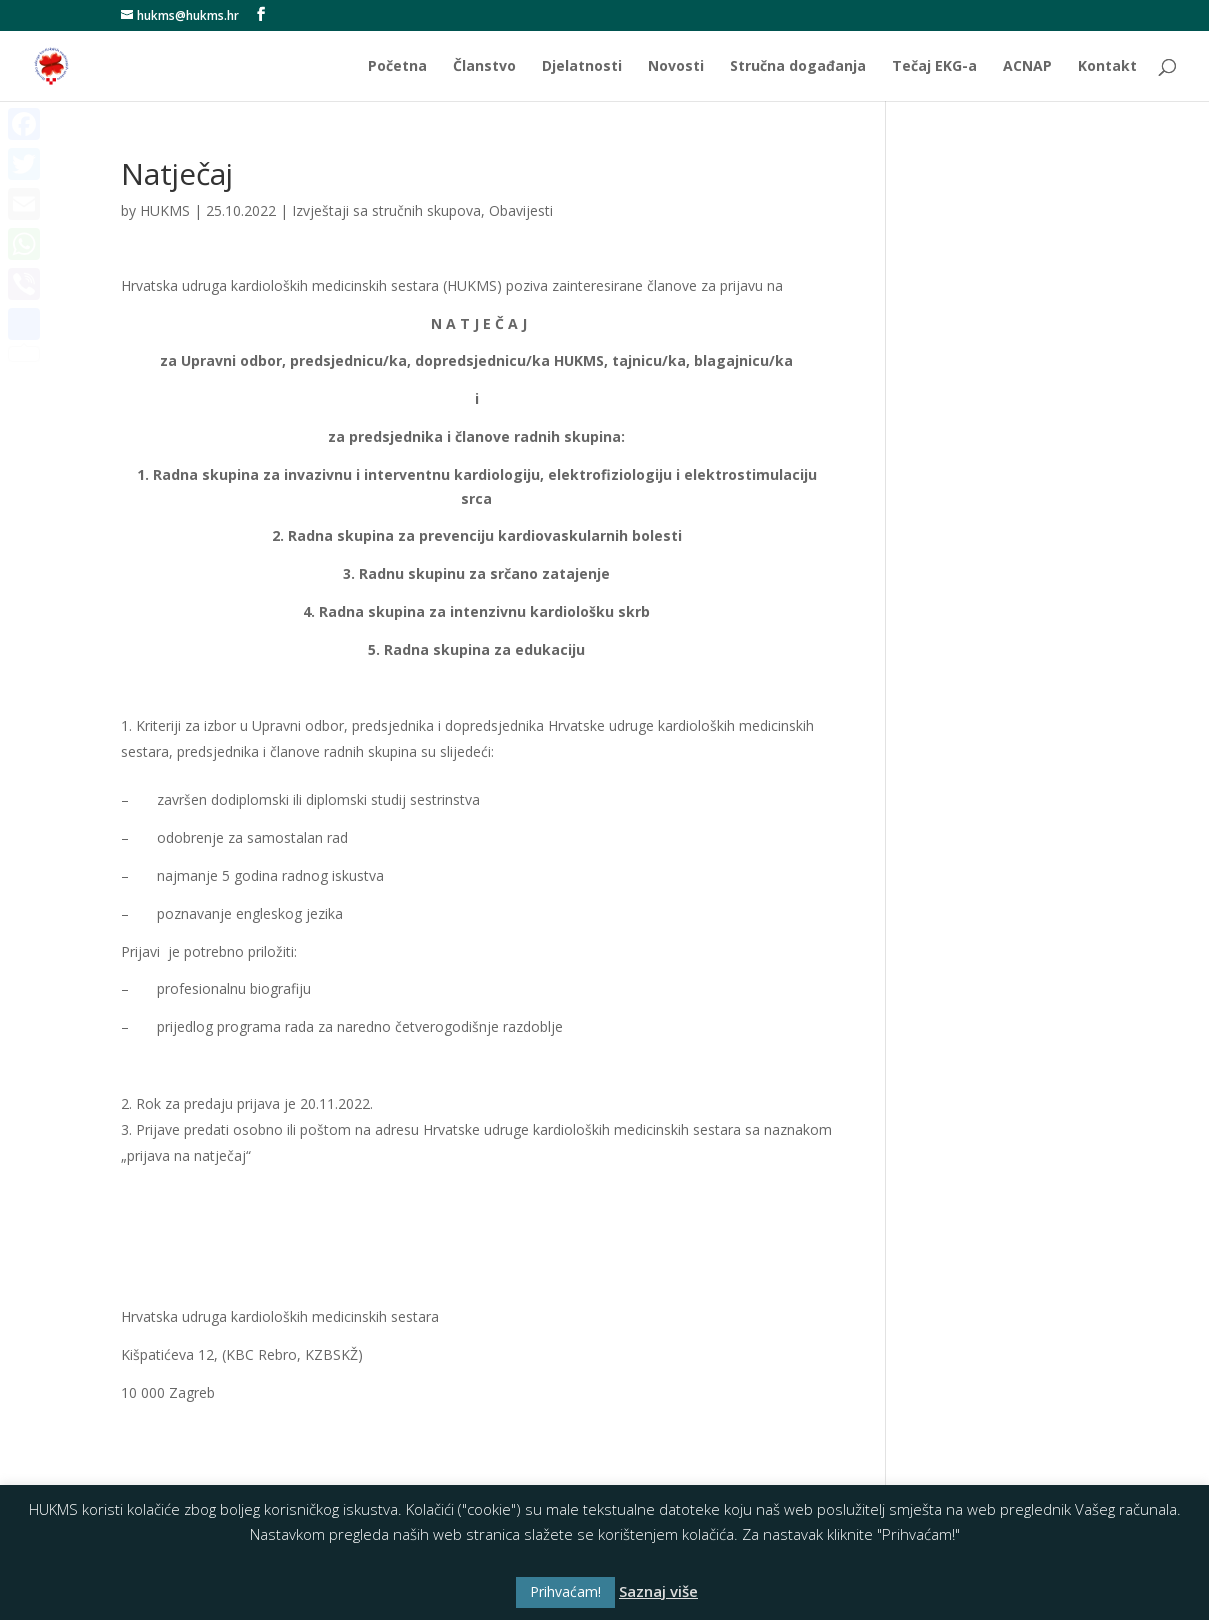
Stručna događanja (798, 67)
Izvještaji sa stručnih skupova (386, 210)
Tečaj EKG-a (934, 67)
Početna (397, 67)
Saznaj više (658, 1591)
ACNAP (1027, 67)
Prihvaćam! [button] (565, 1591)
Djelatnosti (582, 67)
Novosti (676, 67)
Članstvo (484, 67)
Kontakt (1107, 67)
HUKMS (165, 210)
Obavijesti (521, 210)
